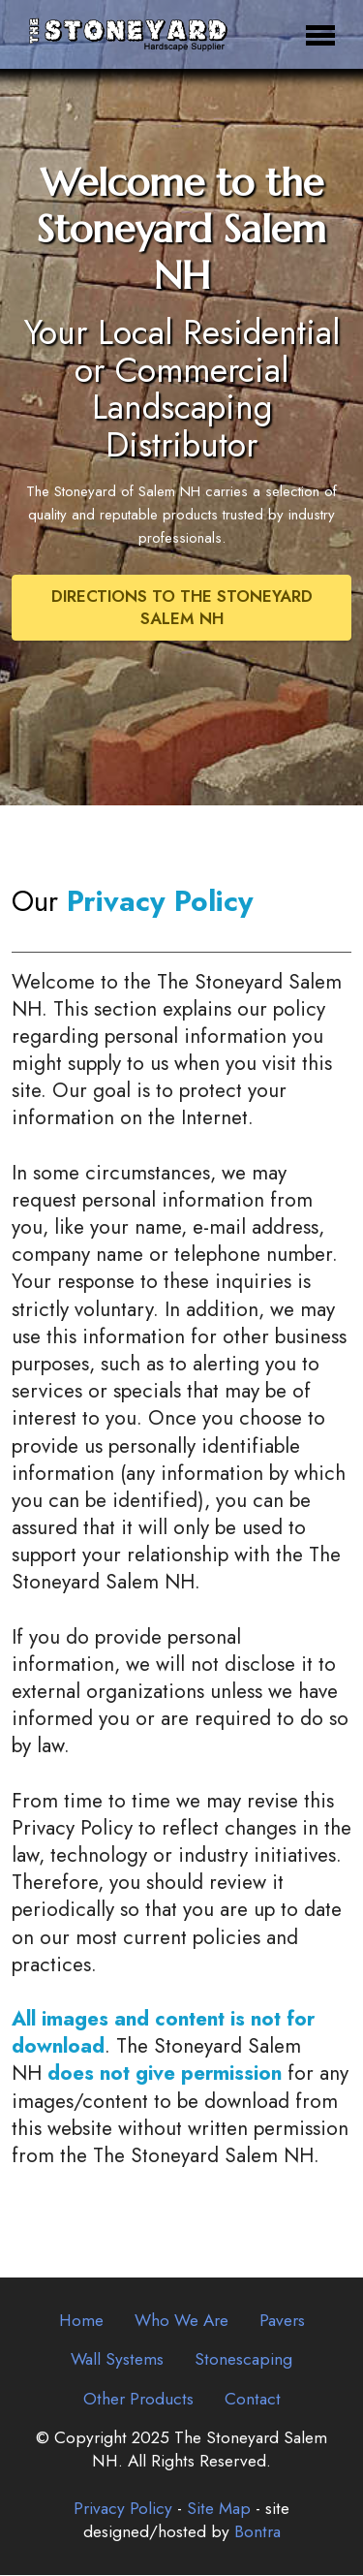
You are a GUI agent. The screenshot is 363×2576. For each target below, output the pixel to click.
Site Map (219, 2510)
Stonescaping (243, 2360)
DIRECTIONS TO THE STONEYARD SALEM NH (182, 608)
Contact (253, 2399)
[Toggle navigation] (321, 34)
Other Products (138, 2399)
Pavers (282, 2322)
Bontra (257, 2533)
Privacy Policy (123, 2510)
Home (81, 2322)
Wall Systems (117, 2360)
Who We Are (181, 2322)
